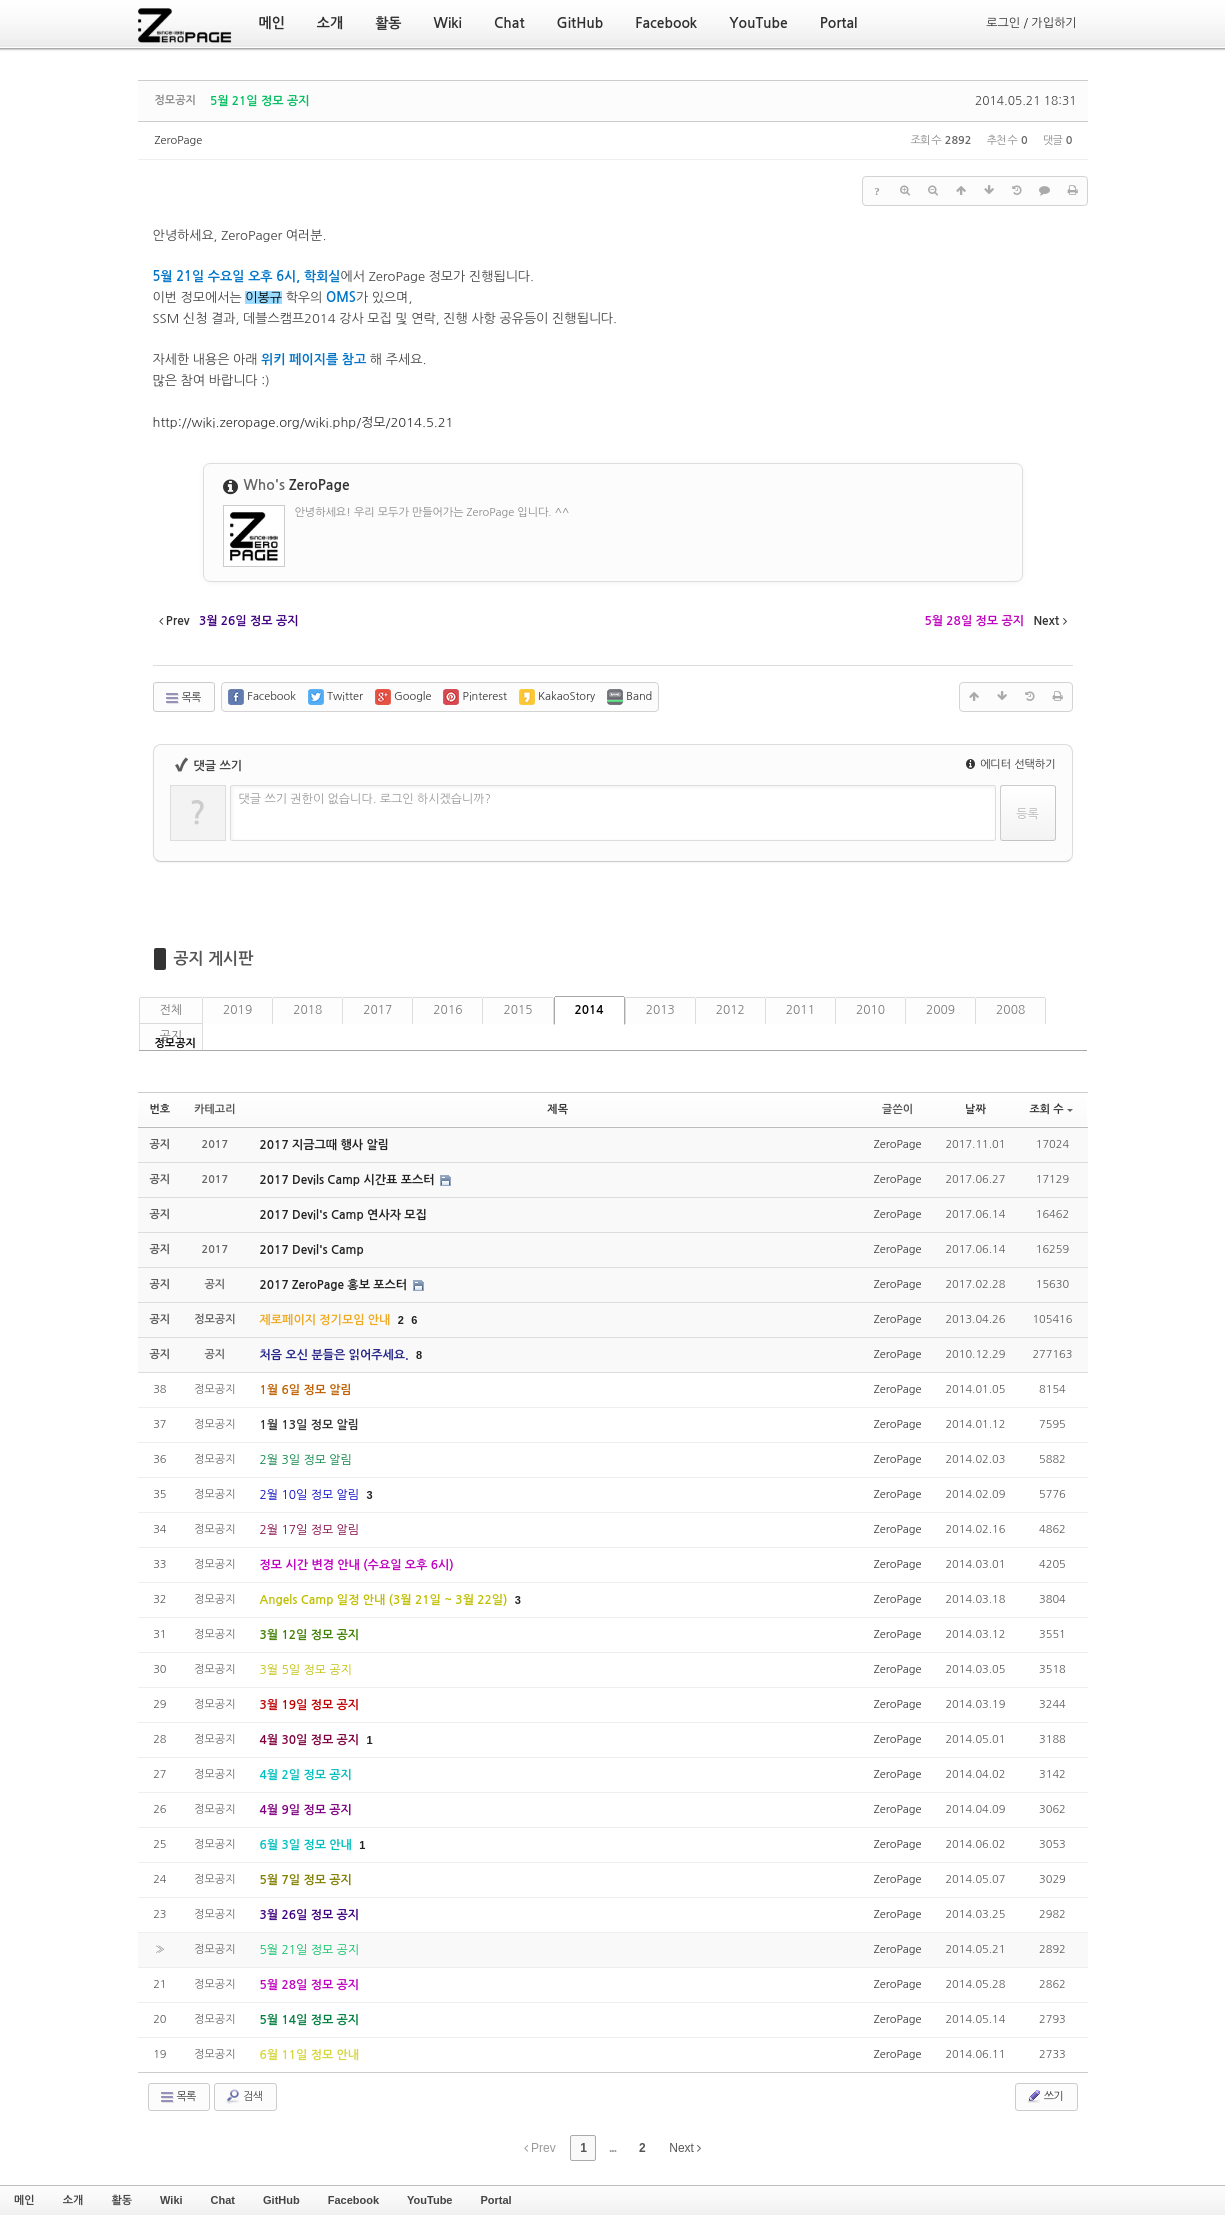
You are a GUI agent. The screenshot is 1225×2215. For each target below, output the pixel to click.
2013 (660, 1010)
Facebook (353, 2200)
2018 (307, 1010)
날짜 (975, 1109)
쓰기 (1044, 2096)
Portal (495, 2200)
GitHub (281, 2200)
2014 (589, 1010)
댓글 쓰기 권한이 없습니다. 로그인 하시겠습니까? (365, 799)
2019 (237, 1010)
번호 (160, 1109)
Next (685, 2148)
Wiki (171, 2200)
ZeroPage (179, 140)
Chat (223, 2200)
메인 (24, 2200)
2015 (517, 1010)
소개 (73, 2200)
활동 (121, 2200)
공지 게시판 (214, 958)
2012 (730, 1010)
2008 (1010, 1010)
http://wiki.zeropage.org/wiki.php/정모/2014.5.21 (303, 422)
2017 (377, 1010)
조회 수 (1050, 1109)
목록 (182, 698)
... (612, 2148)
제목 (557, 1109)
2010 (870, 1010)
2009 (940, 1010)
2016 (447, 1010)
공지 (171, 1036)
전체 (171, 1010)
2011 (800, 1010)
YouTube (429, 2200)
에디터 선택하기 (1011, 764)
